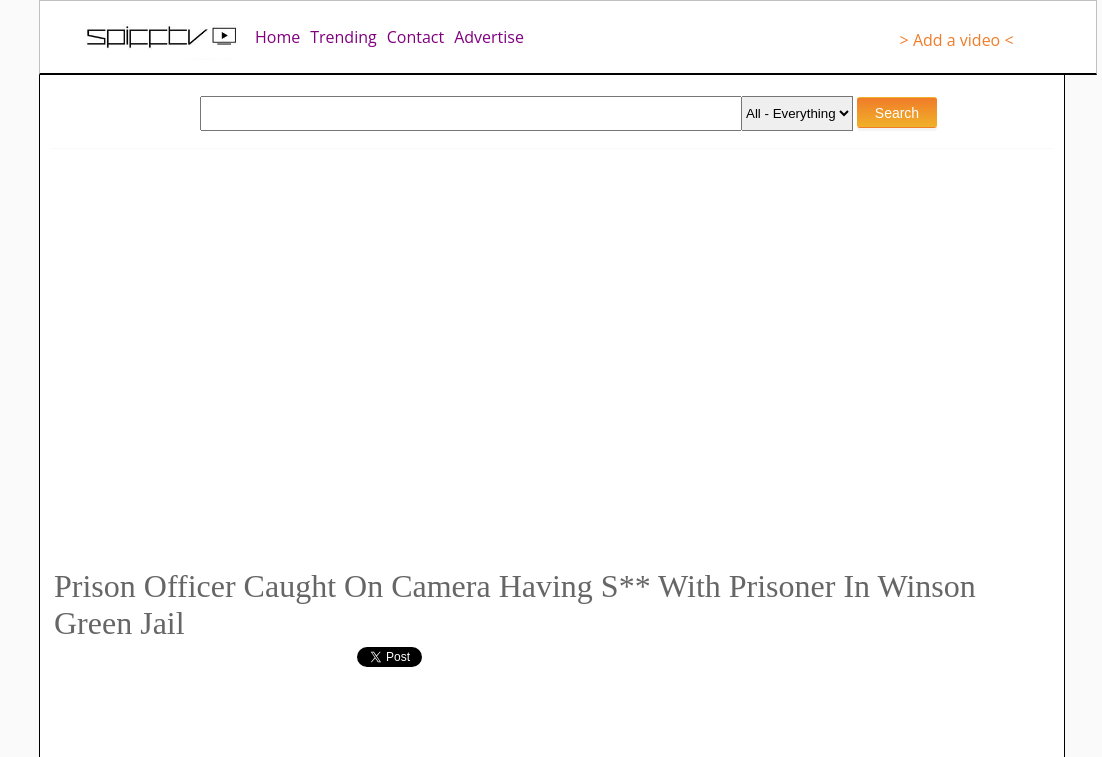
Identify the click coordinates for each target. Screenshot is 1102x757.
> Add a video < (957, 40)
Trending (343, 37)
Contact (415, 37)
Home (277, 37)
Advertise (489, 37)
